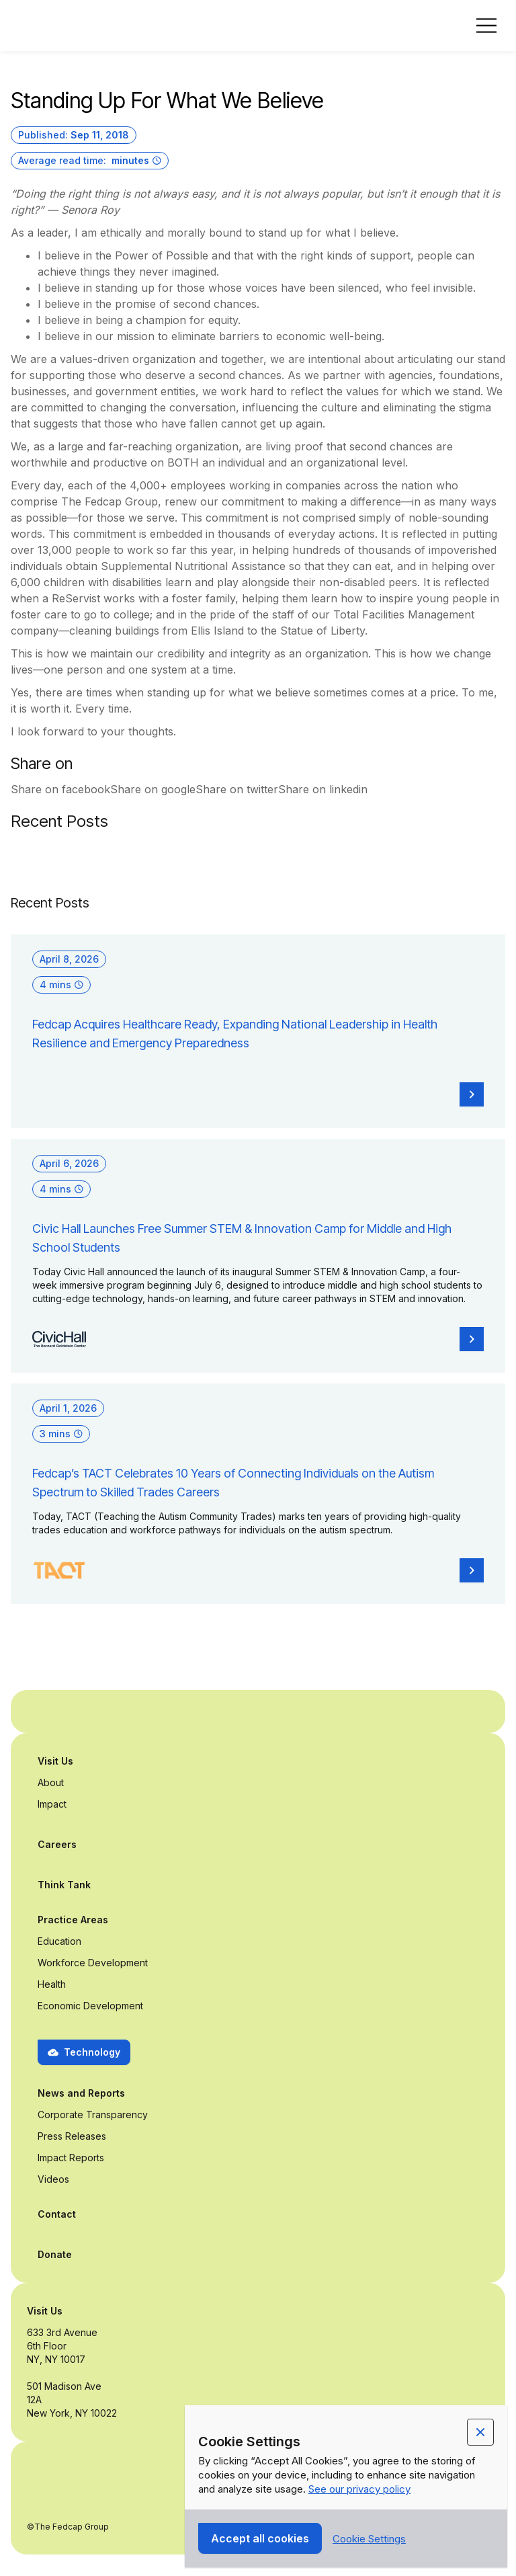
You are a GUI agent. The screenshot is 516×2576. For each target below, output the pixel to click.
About (51, 1782)
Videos (53, 2179)
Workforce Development (93, 1962)
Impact (52, 1804)
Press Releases (72, 2136)
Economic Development (90, 2005)
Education (59, 1941)
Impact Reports (71, 2157)
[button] (486, 25)
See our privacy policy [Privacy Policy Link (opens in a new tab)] (359, 2489)
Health (52, 1984)
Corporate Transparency (93, 2114)
